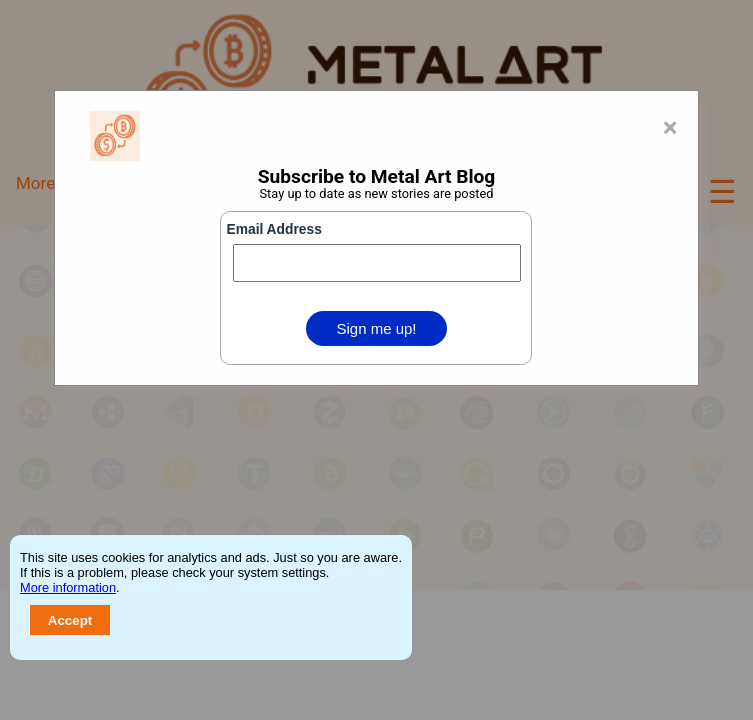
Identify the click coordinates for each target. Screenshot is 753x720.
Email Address (273, 229)
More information (68, 587)
